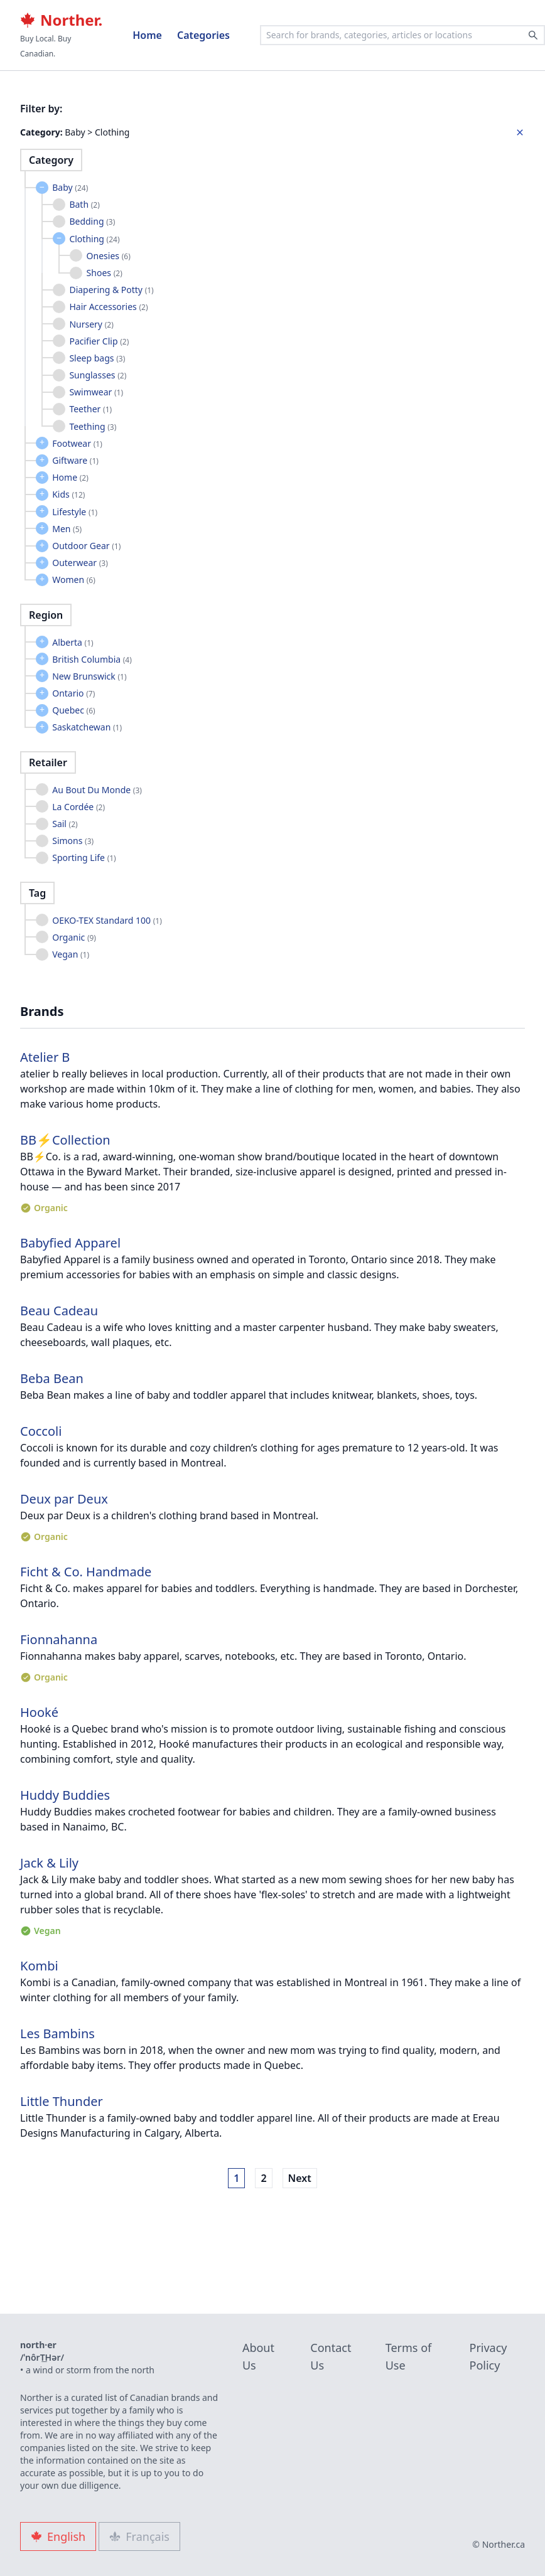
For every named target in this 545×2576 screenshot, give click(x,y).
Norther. (61, 20)
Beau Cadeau (59, 1310)
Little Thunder (61, 2101)
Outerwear (80, 563)
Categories (203, 35)
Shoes (104, 273)
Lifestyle (74, 512)
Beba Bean (52, 1378)
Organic (74, 937)
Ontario (73, 693)
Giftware (75, 460)
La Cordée (78, 807)
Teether (90, 409)
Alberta (73, 642)
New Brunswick (89, 676)
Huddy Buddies (65, 1795)
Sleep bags (97, 358)
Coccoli (41, 1431)
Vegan (70, 954)
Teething (92, 426)
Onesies (109, 256)
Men (67, 529)
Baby (70, 187)
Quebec (73, 710)
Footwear (77, 443)
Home (147, 35)
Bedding (92, 221)
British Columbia (92, 659)
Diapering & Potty (111, 290)
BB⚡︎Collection (65, 1139)
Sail (65, 824)
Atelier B (45, 1057)
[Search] (533, 35)
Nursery (91, 324)
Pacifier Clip (99, 341)
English (58, 2536)
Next (299, 2178)
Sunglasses (97, 375)
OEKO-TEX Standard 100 (107, 920)
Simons (73, 841)
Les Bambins (57, 2033)
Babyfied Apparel (70, 1242)
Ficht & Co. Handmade (85, 1571)
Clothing (94, 239)
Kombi (39, 1965)
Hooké (39, 1712)
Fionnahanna (58, 1639)
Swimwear (96, 392)
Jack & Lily (49, 1862)
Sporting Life (84, 857)
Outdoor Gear (86, 546)
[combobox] (402, 35)
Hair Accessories (108, 307)
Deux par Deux (64, 1498)
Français (139, 2536)
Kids (68, 494)
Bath (84, 204)
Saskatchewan (87, 727)
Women (73, 579)
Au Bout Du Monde (97, 790)
